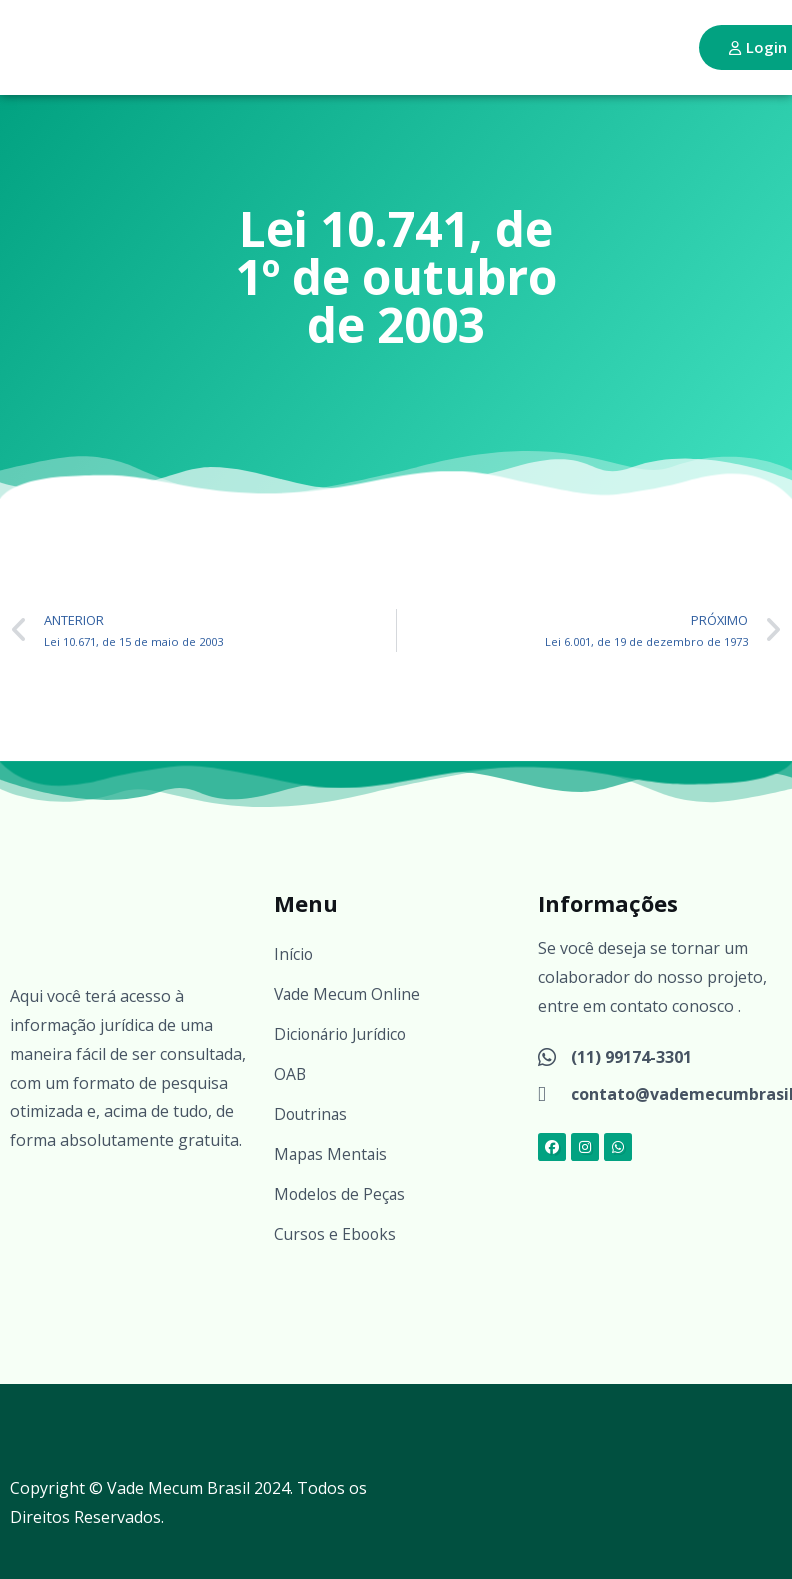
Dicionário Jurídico (342, 1034)
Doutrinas (312, 1114)
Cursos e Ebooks (337, 1234)
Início (294, 954)
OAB (290, 1074)
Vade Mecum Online (348, 994)
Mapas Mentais (332, 1154)
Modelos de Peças (341, 1194)
